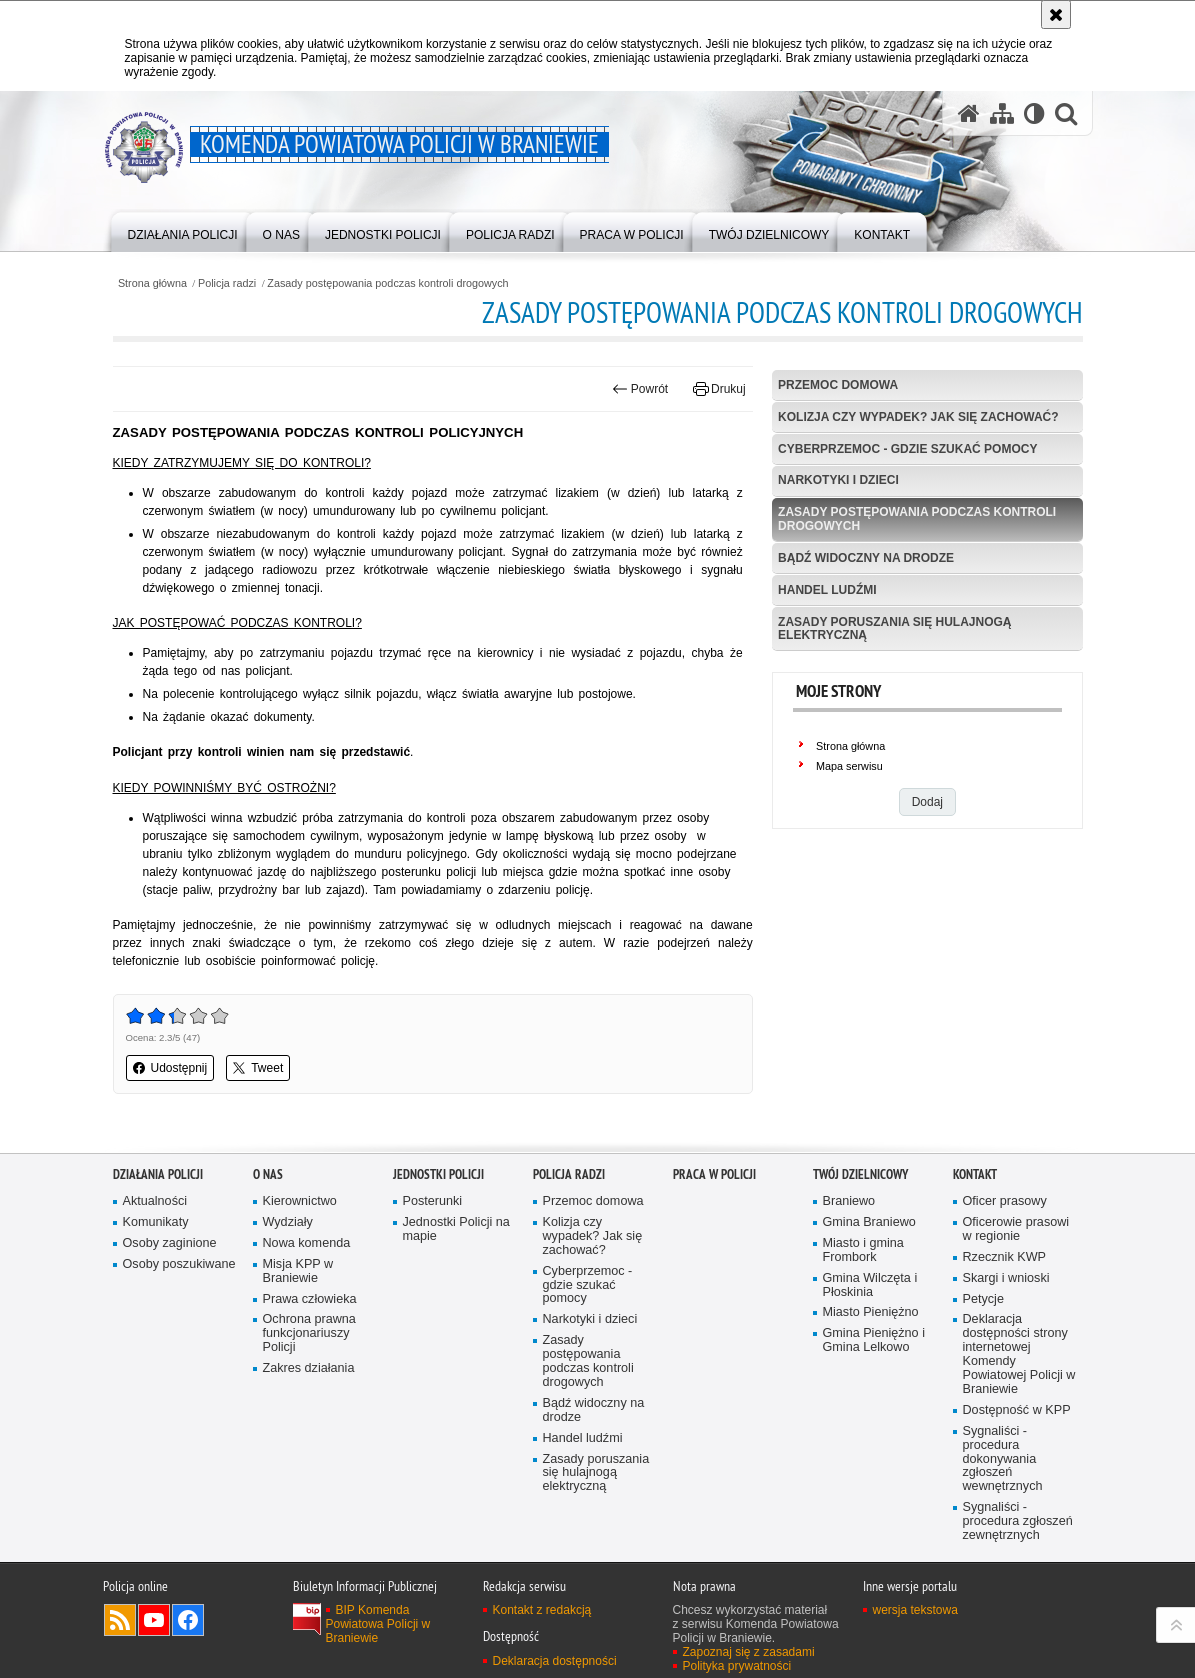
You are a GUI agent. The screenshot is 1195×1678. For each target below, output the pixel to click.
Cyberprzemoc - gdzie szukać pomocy (907, 449)
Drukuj (719, 389)
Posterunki (433, 1201)
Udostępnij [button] (170, 1068)
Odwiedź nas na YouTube (154, 1620)
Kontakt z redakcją (542, 1610)
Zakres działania (309, 1368)
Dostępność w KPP (1017, 1410)
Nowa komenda (307, 1243)
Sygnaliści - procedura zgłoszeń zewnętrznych (1018, 1521)
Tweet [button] (258, 1068)
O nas (268, 1174)
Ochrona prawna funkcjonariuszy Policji (309, 1333)
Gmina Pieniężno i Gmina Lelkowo (874, 1340)
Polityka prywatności (737, 1666)
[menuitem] (183, 230)
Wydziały (288, 1222)
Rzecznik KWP (1004, 1257)
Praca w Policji (714, 1174)
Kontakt (975, 1174)
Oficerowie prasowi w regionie (1016, 1229)
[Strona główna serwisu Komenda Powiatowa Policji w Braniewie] (969, 113)
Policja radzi (227, 283)
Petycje (983, 1299)
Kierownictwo (300, 1201)
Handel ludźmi (827, 590)
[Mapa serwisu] (1002, 113)
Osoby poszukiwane (179, 1264)
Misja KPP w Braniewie (298, 1271)
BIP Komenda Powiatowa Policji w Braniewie (378, 1624)
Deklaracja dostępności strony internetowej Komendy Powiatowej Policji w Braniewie (1019, 1354)
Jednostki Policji (438, 1174)
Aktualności (155, 1201)
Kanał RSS (120, 1620)
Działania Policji (158, 1174)
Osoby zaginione (170, 1243)
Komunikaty (156, 1222)
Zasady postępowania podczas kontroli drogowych (387, 283)
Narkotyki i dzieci (838, 480)
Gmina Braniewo (869, 1222)
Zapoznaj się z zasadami (749, 1652)
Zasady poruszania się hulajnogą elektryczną (894, 628)
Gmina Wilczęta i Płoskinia (870, 1285)
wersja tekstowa (915, 1610)
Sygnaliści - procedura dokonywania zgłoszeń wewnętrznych (1003, 1459)
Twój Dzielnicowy (860, 1174)
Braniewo (849, 1201)
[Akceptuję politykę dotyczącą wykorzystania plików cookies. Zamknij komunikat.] (1056, 14)
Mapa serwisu (849, 766)
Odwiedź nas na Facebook (188, 1620)
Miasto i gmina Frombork (863, 1250)
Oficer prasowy (1005, 1201)
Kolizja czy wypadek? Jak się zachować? (918, 417)
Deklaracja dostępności (555, 1661)
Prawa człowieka (310, 1299)
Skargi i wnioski (1006, 1278)
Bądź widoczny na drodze (866, 558)
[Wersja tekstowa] (1034, 113)
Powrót (640, 389)
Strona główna (152, 283)
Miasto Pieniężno (871, 1312)
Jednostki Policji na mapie (456, 1229)
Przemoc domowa (838, 385)
